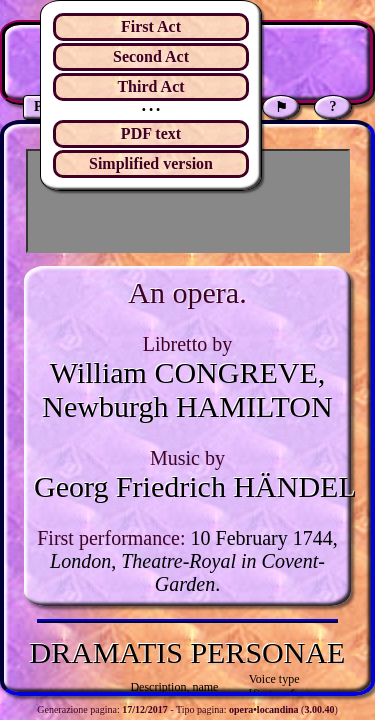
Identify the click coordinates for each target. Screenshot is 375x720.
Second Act (151, 56)
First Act (151, 26)
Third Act (150, 86)
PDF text (151, 133)
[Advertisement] (188, 201)
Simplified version (151, 163)
